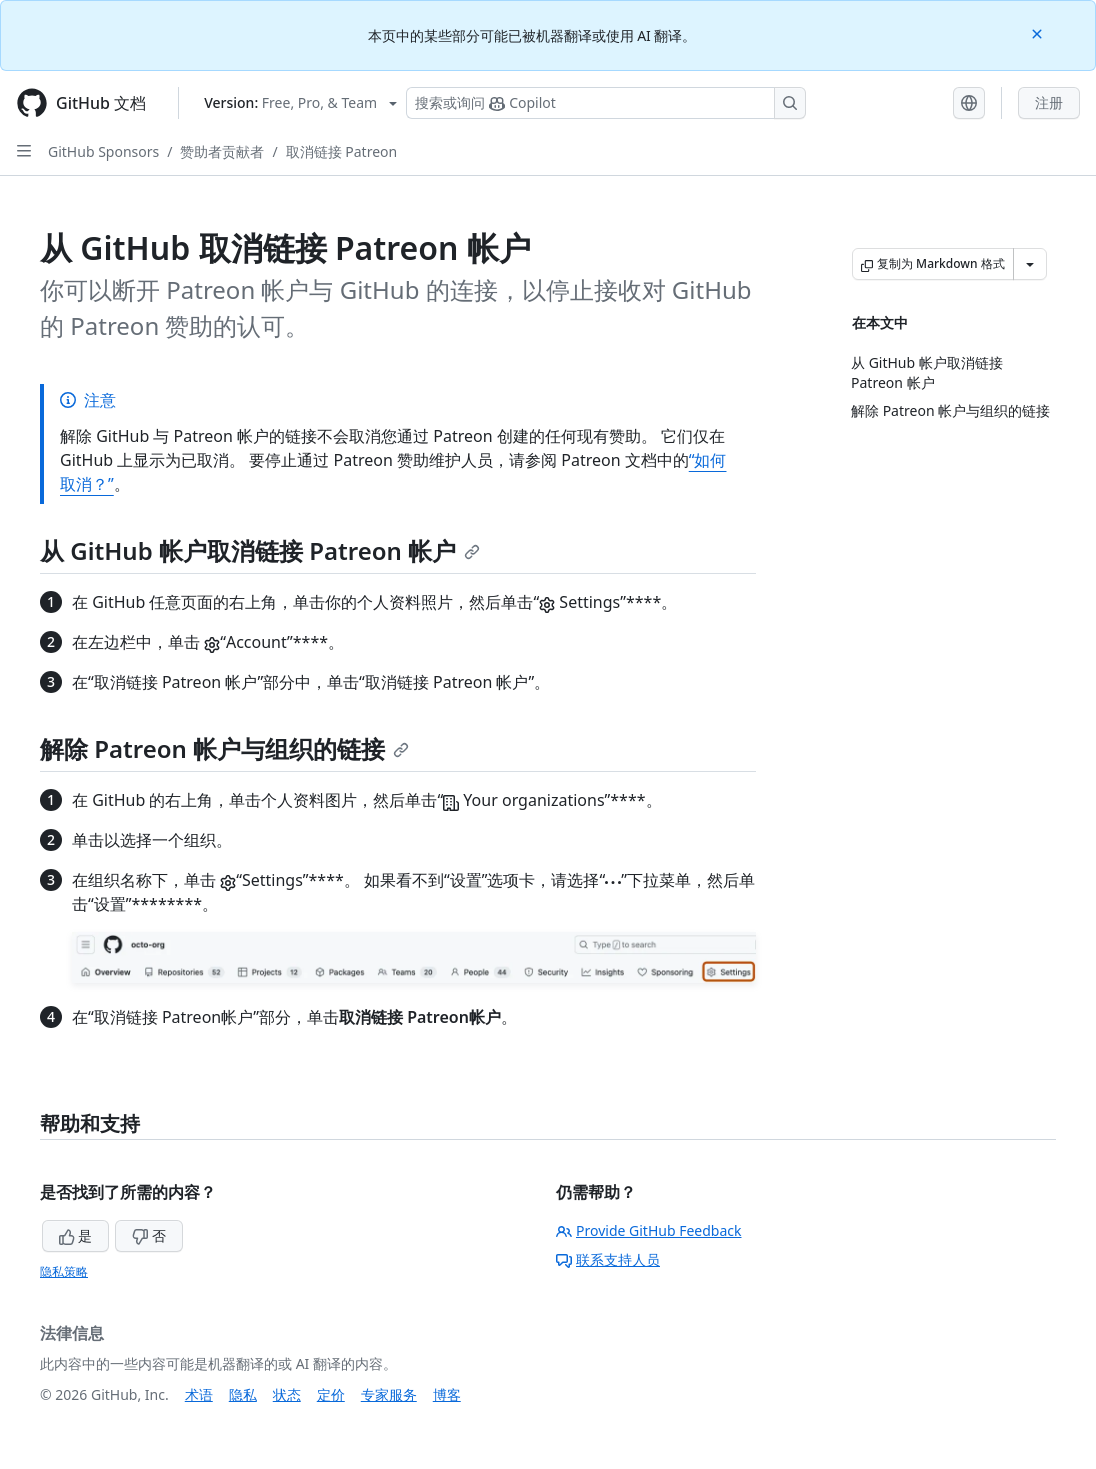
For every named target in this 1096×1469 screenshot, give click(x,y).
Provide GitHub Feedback (649, 1230)
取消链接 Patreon (342, 151)
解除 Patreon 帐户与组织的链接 (224, 748)
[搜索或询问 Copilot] (606, 103)
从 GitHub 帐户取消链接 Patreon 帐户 (260, 550)
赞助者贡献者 (222, 151)
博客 (447, 1394)
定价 (331, 1394)
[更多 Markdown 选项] (1030, 264)
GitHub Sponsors (103, 151)
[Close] (1039, 32)
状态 (287, 1394)
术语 (199, 1394)
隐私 (243, 1394)
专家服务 (389, 1394)
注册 (1049, 102)
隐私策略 (64, 1271)
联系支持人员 (608, 1259)
